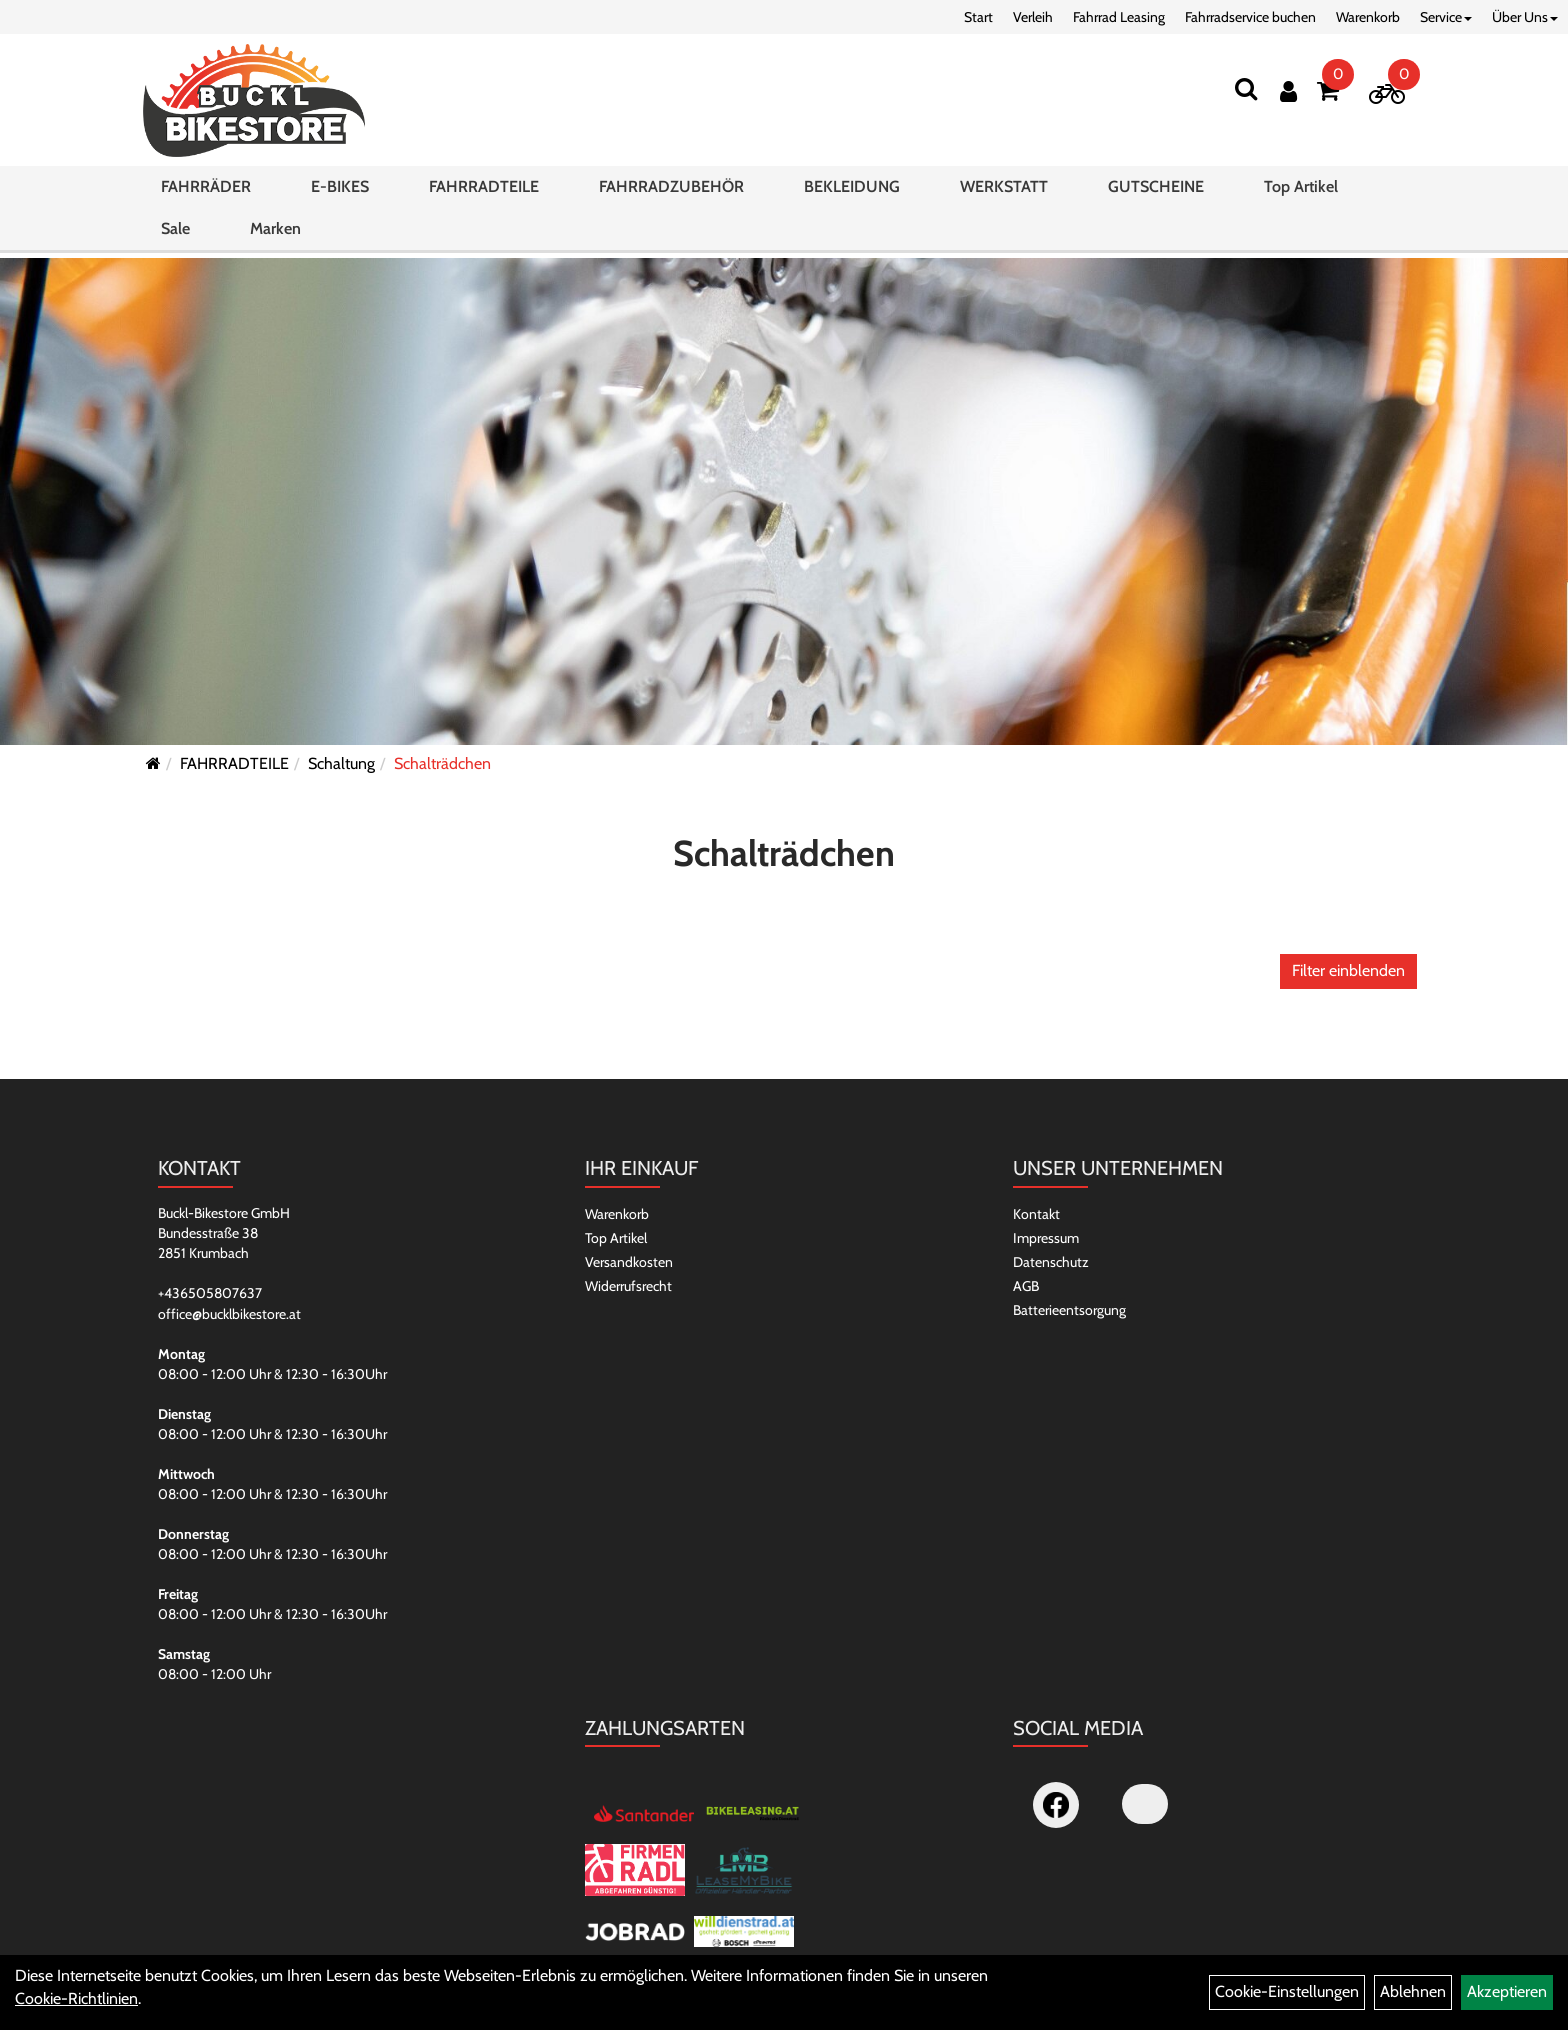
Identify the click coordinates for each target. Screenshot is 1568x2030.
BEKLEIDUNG (852, 193)
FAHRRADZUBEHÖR (671, 193)
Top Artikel (1301, 193)
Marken (275, 235)
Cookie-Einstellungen (1287, 1991)
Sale (175, 235)
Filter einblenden (1348, 970)
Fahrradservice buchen (1250, 17)
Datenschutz (1051, 1262)
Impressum (1046, 1238)
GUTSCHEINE (1156, 193)
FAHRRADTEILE (484, 193)
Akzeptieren (1507, 1991)
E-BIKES (340, 193)
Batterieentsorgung (1069, 1310)
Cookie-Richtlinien (76, 1998)
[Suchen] (1246, 88)
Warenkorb (1368, 17)
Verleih (1033, 17)
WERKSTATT (1004, 193)
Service (1446, 17)
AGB (1026, 1286)
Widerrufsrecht (628, 1286)
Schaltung (341, 763)
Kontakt (1036, 1214)
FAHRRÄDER (206, 193)
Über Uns (1525, 17)
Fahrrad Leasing (1119, 17)
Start (978, 17)
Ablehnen (1413, 1991)
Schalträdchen (442, 763)
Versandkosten (629, 1262)
